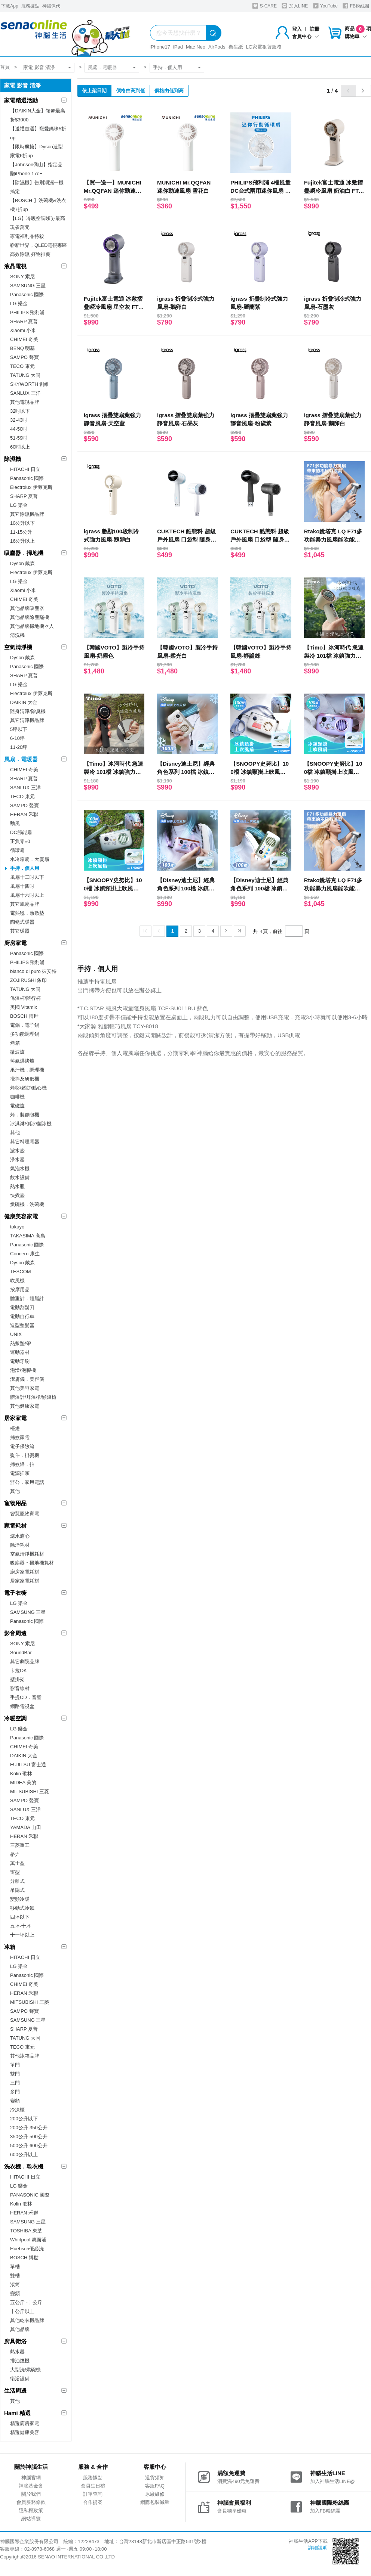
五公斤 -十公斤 (26, 2302)
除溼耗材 (20, 1545)
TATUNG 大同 (25, 375)
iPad (178, 46)
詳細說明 (318, 2548)
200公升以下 (24, 2118)
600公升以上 (24, 2154)
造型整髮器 (22, 1325)
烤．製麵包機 (24, 1114)
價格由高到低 (130, 90)
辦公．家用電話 (27, 1482)
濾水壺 (17, 1150)
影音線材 (20, 1688)
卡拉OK (18, 1670)
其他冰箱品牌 (24, 2056)
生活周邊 (15, 2390)
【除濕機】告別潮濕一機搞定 (37, 187)
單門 (15, 2065)
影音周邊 (15, 1633)
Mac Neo (195, 46)
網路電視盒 (22, 1706)
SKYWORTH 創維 (29, 384)
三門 (15, 2083)
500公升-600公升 (28, 2145)
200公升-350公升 (28, 2127)
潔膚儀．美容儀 (27, 1379)
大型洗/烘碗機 (25, 2369)
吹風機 (17, 1280)
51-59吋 (18, 438)
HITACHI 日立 (25, 469)
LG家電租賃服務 (264, 46)
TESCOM (20, 1271)
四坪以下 (20, 1917)
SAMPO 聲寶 (24, 357)
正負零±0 (20, 841)
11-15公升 (21, 532)
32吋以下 (20, 411)
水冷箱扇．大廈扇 (29, 859)
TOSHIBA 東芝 (26, 2231)
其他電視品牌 (24, 402)
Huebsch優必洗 (27, 2248)
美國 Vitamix (23, 1007)
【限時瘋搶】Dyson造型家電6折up (36, 151)
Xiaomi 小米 (23, 330)
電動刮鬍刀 (22, 1307)
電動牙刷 (20, 1361)
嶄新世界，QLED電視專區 (38, 245)
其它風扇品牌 (24, 904)
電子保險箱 (22, 1446)
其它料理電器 (24, 1141)
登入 (297, 29)
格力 (15, 1854)
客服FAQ (155, 2486)
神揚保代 (51, 6)
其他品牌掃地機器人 (32, 626)
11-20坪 (18, 747)
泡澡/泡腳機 (23, 1370)
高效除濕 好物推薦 (30, 254)
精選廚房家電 (24, 2423)
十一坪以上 (22, 1935)
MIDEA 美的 (23, 1782)
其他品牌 (20, 2329)
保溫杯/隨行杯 (25, 998)
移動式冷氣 (22, 1908)
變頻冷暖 (20, 1899)
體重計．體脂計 (27, 1298)
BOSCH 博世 (24, 1016)
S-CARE (264, 6)
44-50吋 (18, 429)
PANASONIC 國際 (29, 2195)
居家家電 (15, 1418)
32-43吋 (18, 420)
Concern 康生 (25, 1253)
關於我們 (31, 2494)
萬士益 (17, 1863)
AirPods (217, 46)
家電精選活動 (21, 100)
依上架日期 (94, 90)
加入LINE (295, 6)
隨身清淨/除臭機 (28, 711)
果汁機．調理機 (27, 1070)
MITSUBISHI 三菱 (29, 1791)
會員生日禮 (93, 2486)
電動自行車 (22, 1316)
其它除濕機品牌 (27, 514)
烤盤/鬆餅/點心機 (28, 1088)
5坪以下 (18, 729)
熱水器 (17, 2352)
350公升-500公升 (28, 2136)
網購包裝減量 (154, 2502)
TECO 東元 (22, 366)
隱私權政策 (31, 2510)
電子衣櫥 (15, 1593)
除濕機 (12, 459)
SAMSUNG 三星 (28, 285)
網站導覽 (31, 2518)
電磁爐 (17, 1106)
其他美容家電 (24, 1388)
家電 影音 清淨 (39, 67)
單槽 (15, 2266)
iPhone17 (160, 46)
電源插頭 (20, 1473)
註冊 (314, 29)
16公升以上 (22, 541)
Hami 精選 (17, 2413)
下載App (9, 6)
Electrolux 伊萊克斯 (31, 487)
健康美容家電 (21, 1216)
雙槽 (15, 2275)
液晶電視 (15, 266)
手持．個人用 (167, 67)
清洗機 (17, 635)
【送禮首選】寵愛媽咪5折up (38, 133)
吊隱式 (17, 1890)
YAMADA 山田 (25, 1827)
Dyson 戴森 (22, 563)
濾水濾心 (20, 1536)
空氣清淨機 (18, 647)
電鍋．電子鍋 (24, 1025)
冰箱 (9, 1947)
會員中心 (305, 36)
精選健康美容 (24, 2432)
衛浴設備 (20, 2378)
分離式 (17, 1881)
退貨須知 (155, 2477)
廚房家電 (15, 943)
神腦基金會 (31, 2486)
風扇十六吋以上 (27, 895)
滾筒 (15, 2284)
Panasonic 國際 (27, 294)
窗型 (15, 1872)
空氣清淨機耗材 (27, 1554)
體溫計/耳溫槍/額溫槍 (33, 1397)
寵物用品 (15, 1503)
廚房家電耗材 (24, 1572)
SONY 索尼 (22, 276)
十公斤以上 (22, 2311)
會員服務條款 (31, 2502)
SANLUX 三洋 (25, 393)
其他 (15, 1132)
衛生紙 (236, 46)
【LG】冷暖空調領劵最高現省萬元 (37, 223)
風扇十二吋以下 (27, 877)
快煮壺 (17, 1195)
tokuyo (17, 1227)
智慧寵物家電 (24, 1513)
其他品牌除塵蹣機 (29, 617)
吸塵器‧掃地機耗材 (32, 1563)
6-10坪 (17, 738)
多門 (15, 2092)
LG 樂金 (19, 303)
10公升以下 (22, 523)
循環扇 (17, 850)
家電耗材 (15, 1525)
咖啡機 (17, 1097)
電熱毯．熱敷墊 (27, 913)
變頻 (15, 2101)
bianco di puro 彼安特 (33, 971)
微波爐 (17, 1052)
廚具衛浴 (15, 2341)
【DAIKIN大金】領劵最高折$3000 (37, 115)
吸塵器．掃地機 (23, 553)
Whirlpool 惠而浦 (28, 2239)
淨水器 (17, 1159)
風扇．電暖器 (102, 67)
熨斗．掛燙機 (24, 1455)
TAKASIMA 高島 (27, 1236)
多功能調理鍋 (24, 1034)
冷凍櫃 (17, 2109)
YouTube (325, 6)
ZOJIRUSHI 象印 (28, 980)
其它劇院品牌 (24, 1661)
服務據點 (30, 6)
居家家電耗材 (24, 1581)
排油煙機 (20, 2360)
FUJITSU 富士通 (28, 1764)
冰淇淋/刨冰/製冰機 (31, 1123)
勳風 (15, 823)
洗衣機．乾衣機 (23, 2166)
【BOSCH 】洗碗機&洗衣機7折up (38, 205)
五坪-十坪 (20, 1926)
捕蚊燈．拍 (22, 1464)
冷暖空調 (15, 1718)
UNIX (16, 1334)
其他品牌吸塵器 (27, 608)
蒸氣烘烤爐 (22, 1061)
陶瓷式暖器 (22, 922)
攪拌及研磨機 (24, 1079)
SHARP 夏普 (24, 321)
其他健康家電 (24, 1406)
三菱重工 (20, 1845)
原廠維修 (155, 2494)
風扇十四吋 (22, 886)
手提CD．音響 (26, 1697)
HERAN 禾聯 (24, 814)
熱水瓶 (17, 1186)
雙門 (15, 2074)
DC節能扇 (21, 832)
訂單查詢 (92, 2494)
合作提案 (92, 2502)
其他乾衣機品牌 (27, 2320)
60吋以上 (20, 447)
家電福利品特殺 (27, 236)
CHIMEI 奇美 (24, 339)
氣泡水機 (20, 1168)
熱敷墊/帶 (20, 1343)
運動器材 (20, 1352)
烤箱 (15, 1043)
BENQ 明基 (22, 348)
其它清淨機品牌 (27, 720)
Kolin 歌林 (21, 1773)
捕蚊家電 (20, 1437)
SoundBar (21, 1652)
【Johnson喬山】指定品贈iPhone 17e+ (36, 169)
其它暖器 (20, 931)
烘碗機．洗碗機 (27, 1204)
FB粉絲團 (356, 6)
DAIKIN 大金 (23, 702)
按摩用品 (20, 1289)
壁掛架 (17, 1679)
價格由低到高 (169, 90)
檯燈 (15, 1428)
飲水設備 (20, 1177)
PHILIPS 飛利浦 (27, 312)
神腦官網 (31, 2477)
